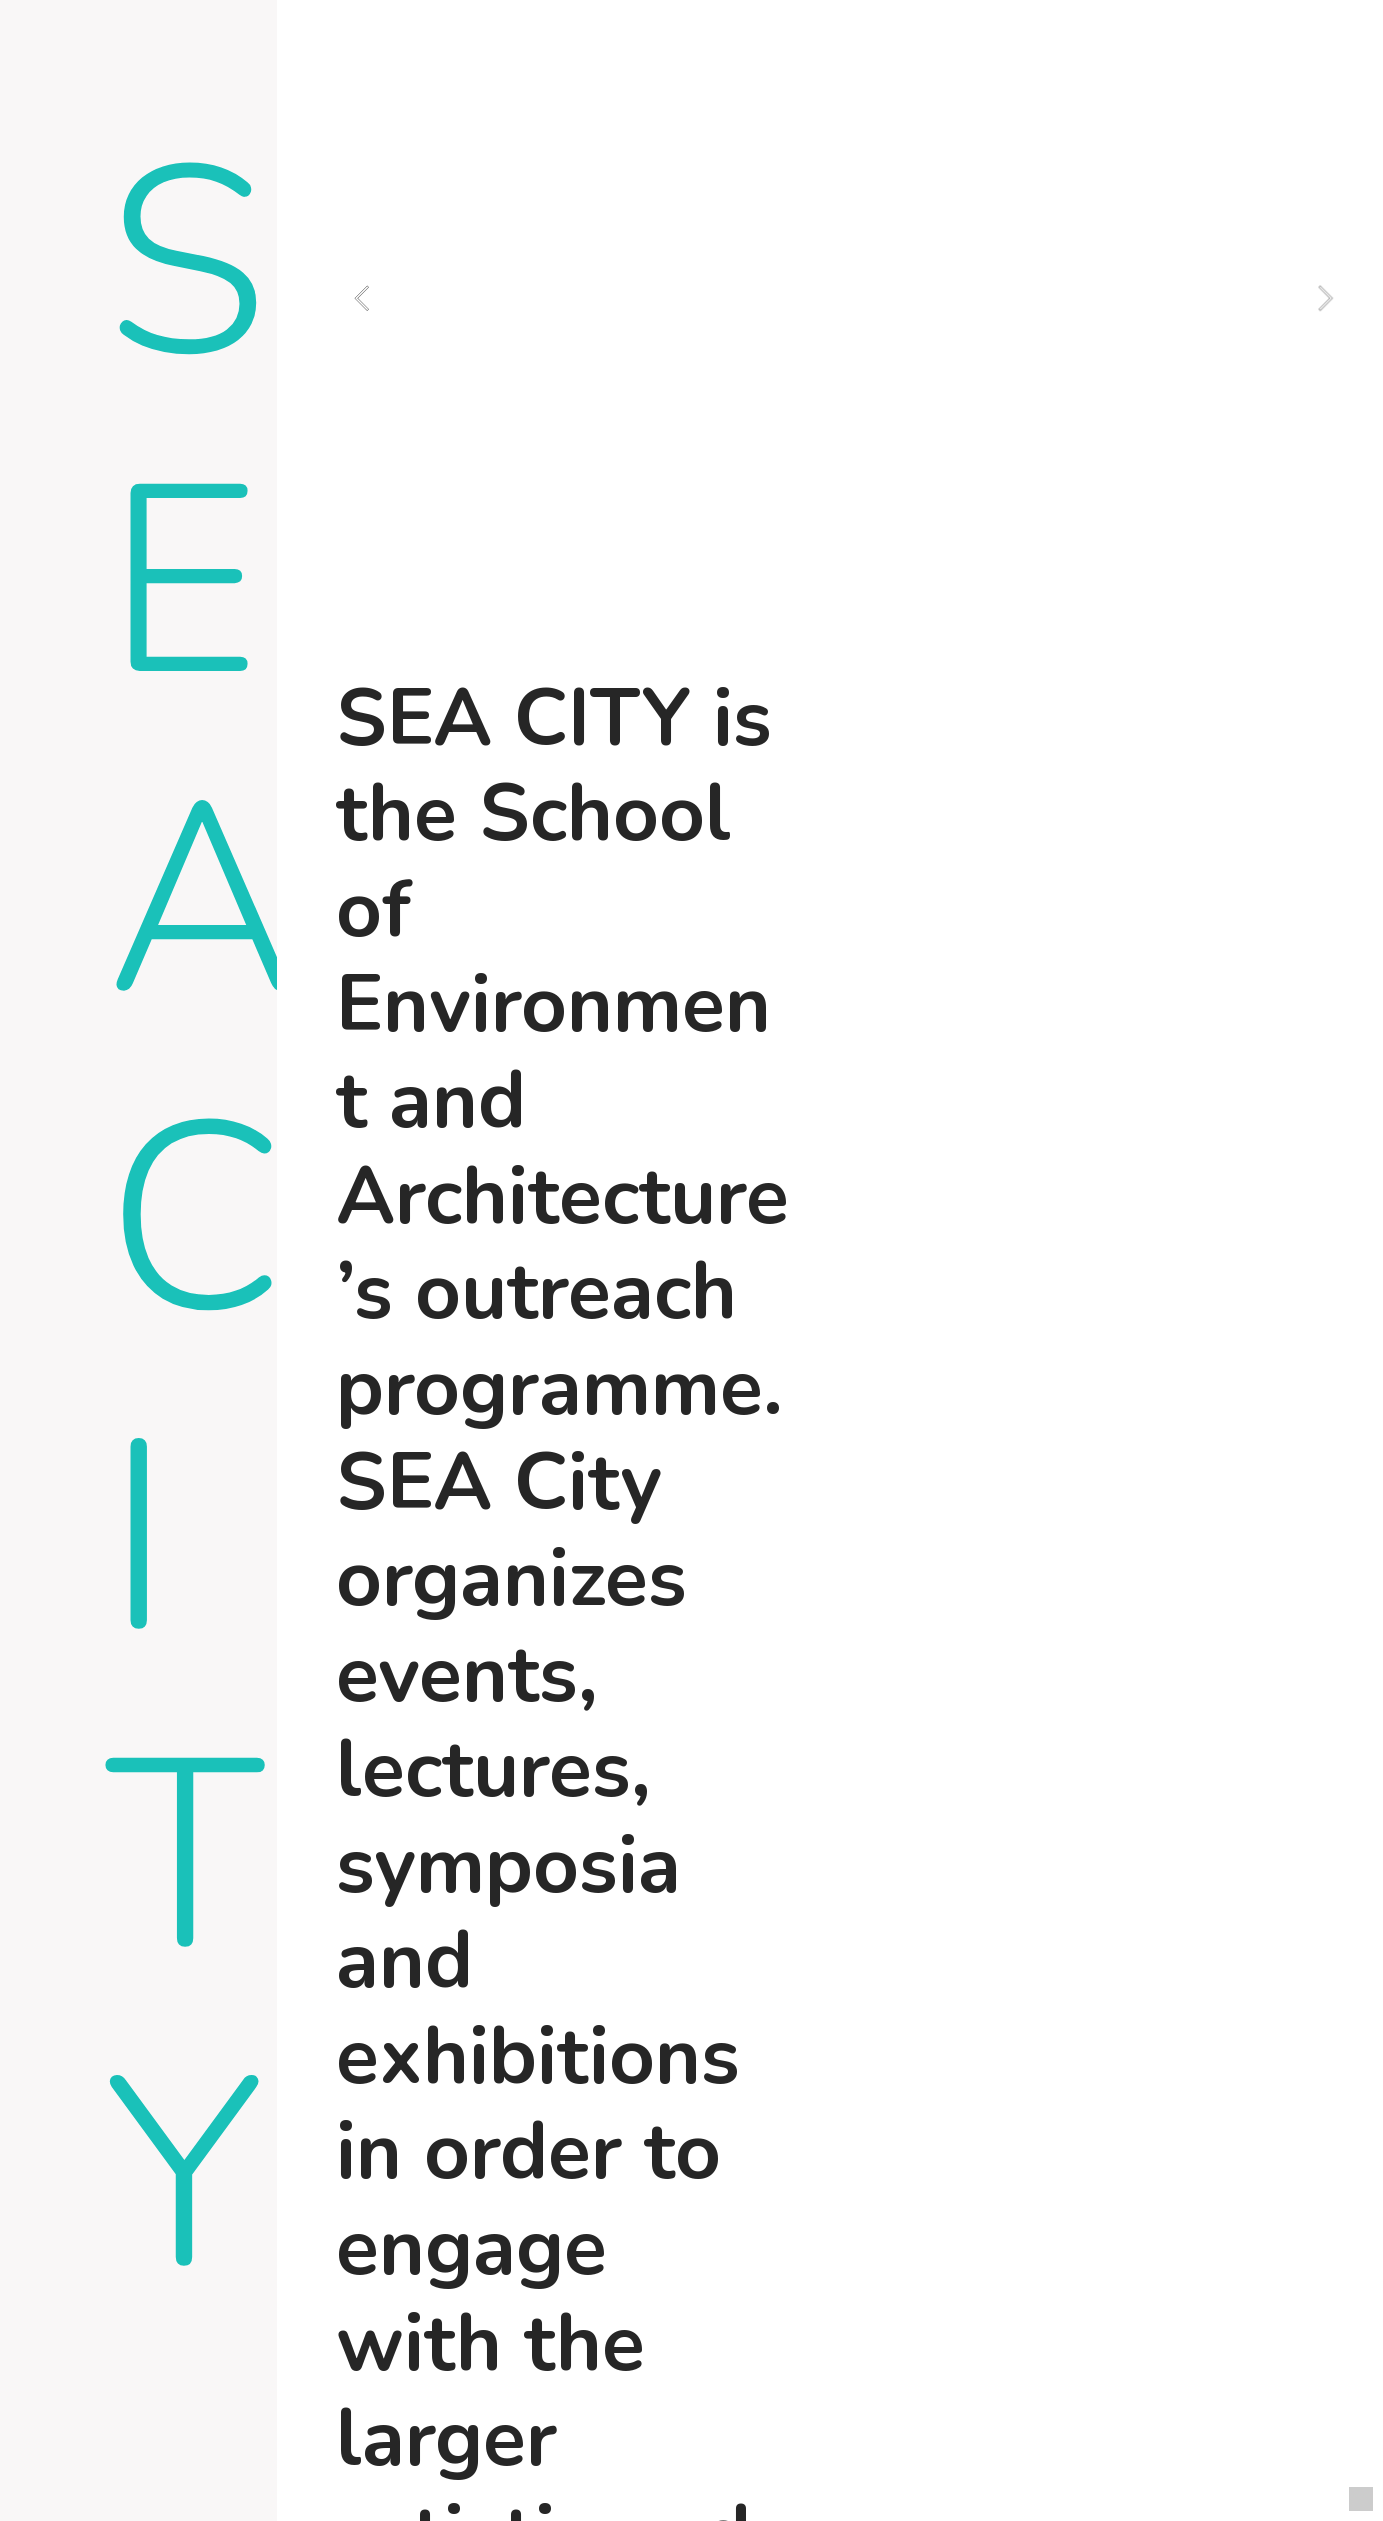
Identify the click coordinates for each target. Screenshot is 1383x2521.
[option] (843, 298)
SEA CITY (202, 1221)
